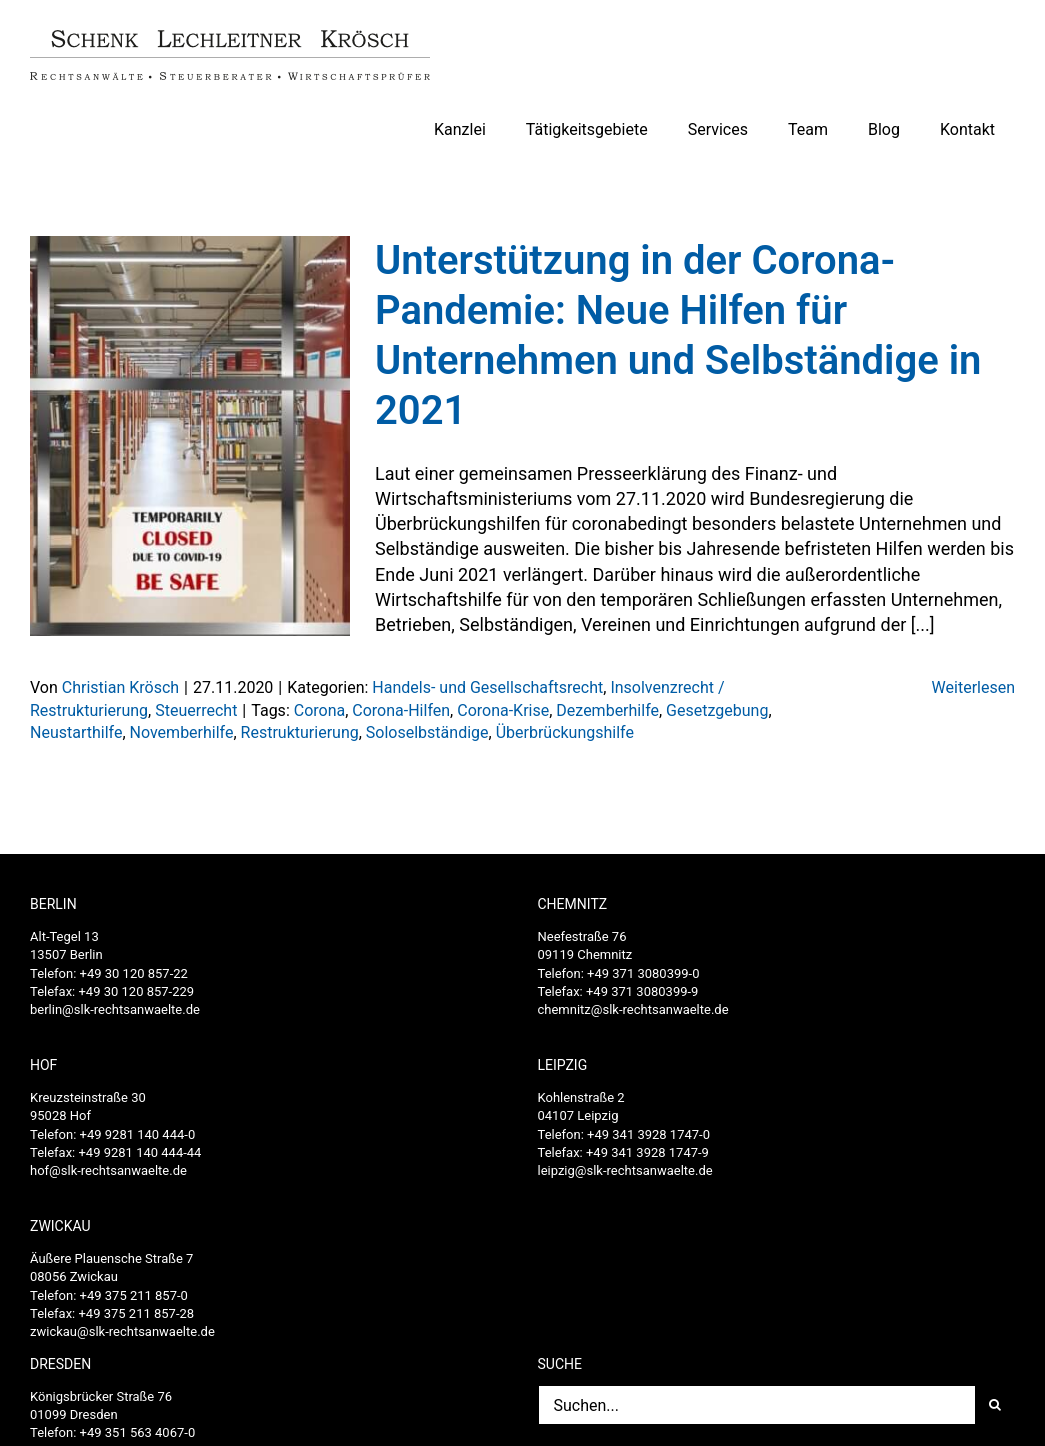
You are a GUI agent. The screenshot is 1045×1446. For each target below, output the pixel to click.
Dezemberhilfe (607, 710)
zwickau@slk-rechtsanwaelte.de (122, 1331)
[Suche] (995, 1405)
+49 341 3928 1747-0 (648, 1134)
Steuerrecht (196, 710)
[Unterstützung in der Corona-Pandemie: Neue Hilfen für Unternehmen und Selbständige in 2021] (190, 436)
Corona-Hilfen (401, 710)
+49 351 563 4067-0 (138, 1432)
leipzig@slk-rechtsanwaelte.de (625, 1170)
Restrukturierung (300, 732)
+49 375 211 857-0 (134, 1295)
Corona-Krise (503, 710)
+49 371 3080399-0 (643, 973)
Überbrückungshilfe (565, 732)
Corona (319, 710)
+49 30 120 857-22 (134, 973)
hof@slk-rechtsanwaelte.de (108, 1170)
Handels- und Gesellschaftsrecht (487, 687)
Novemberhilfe (182, 732)
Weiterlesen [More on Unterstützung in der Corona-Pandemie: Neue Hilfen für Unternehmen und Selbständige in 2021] (973, 687)
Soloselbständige (427, 732)
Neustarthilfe (76, 732)
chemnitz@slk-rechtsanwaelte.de (633, 1009)
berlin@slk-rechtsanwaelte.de (115, 1009)
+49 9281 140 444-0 (138, 1134)
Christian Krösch (120, 687)
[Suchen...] (757, 1405)
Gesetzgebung (717, 710)
